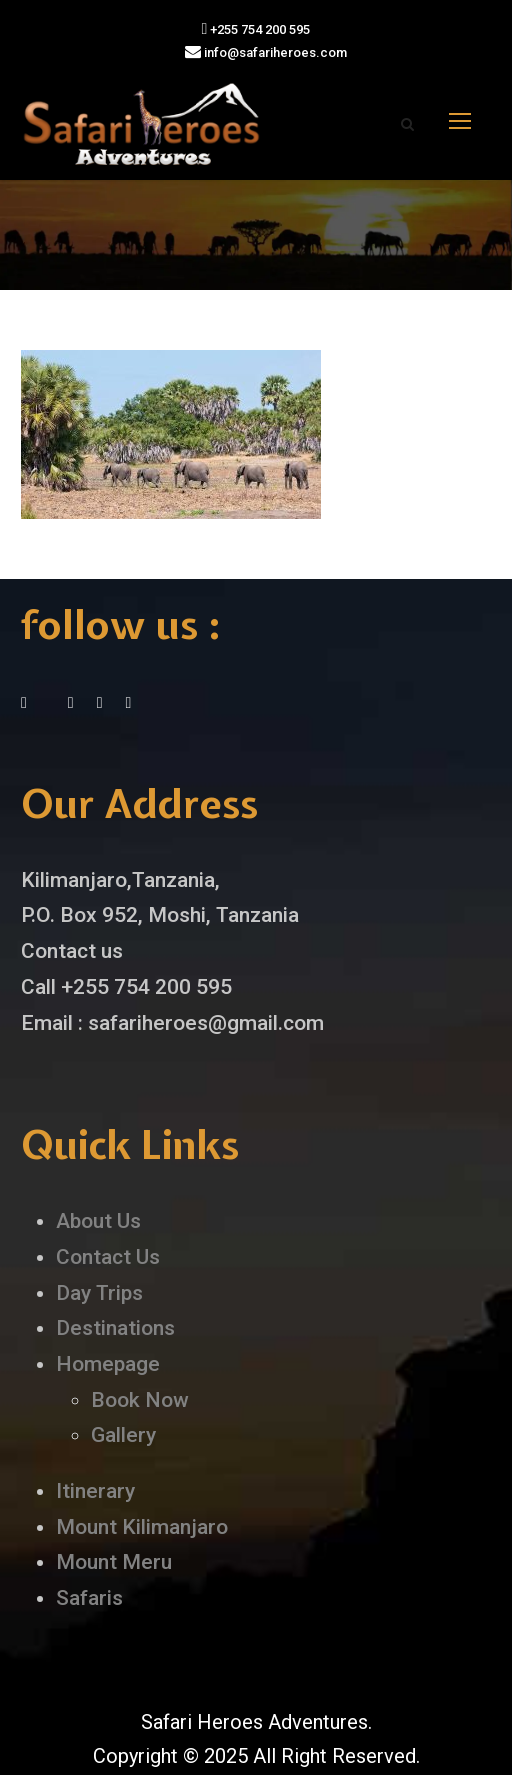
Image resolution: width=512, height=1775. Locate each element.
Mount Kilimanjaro (142, 1527)
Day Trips (99, 1293)
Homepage (108, 1364)
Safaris (89, 1598)
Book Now (140, 1400)
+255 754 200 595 (256, 29)
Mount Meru (114, 1562)
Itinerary (95, 1491)
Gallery (123, 1435)
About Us (98, 1221)
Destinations (115, 1328)
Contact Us (108, 1257)
